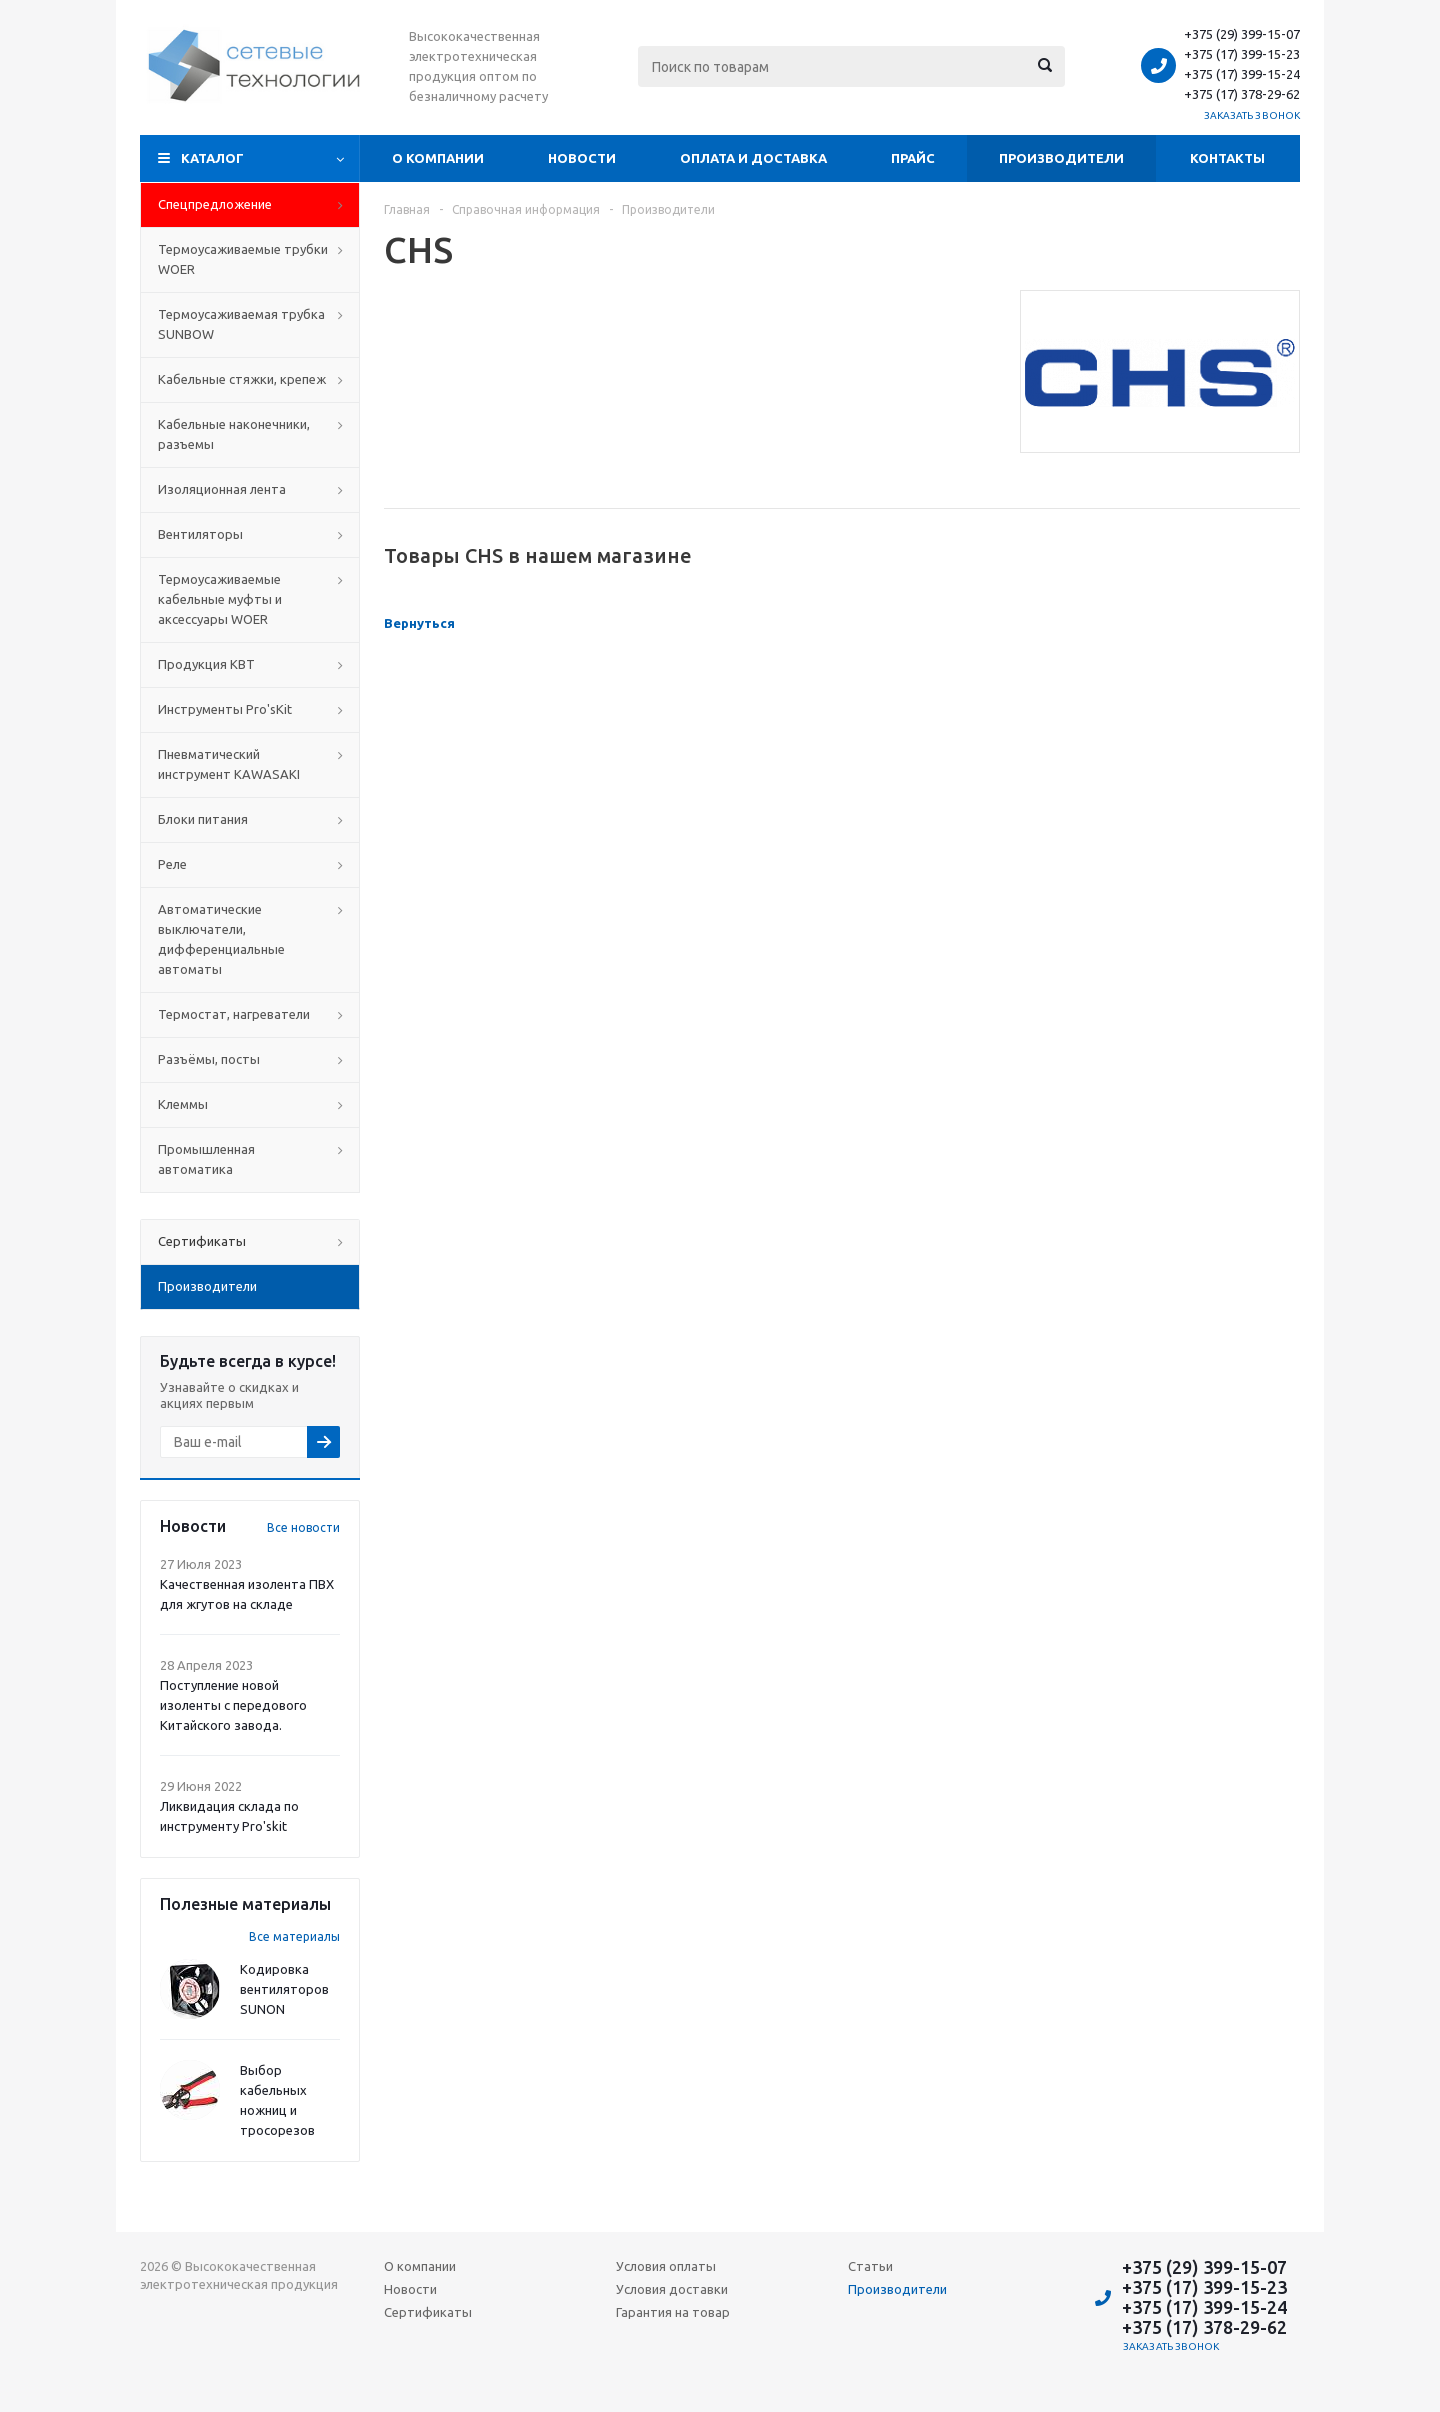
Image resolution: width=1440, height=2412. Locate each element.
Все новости (303, 1527)
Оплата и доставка (753, 158)
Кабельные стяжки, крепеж (242, 379)
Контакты (1227, 158)
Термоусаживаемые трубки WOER (243, 259)
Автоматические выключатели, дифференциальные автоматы (221, 939)
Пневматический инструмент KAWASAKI (229, 764)
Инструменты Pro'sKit (225, 709)
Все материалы (294, 1936)
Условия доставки (672, 2289)
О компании (438, 158)
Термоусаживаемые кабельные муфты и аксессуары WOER (220, 599)
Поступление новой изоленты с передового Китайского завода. (233, 1705)
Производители (1061, 158)
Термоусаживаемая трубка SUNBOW (241, 324)
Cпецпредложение (215, 204)
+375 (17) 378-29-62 (1242, 94)
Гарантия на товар (673, 2312)
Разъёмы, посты (209, 1059)
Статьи (870, 2266)
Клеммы (183, 1104)
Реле (172, 864)
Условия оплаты (666, 2266)
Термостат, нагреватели (234, 1014)
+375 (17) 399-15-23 (1242, 54)
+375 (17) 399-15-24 (1242, 74)
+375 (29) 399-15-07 (1242, 34)
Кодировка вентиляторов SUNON (284, 1989)
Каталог (212, 158)
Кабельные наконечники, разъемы (234, 434)
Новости (582, 158)
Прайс (913, 158)
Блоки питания (203, 819)
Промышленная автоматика (206, 1159)
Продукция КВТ (206, 664)
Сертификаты (428, 2312)
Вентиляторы (200, 534)
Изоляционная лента (222, 489)
